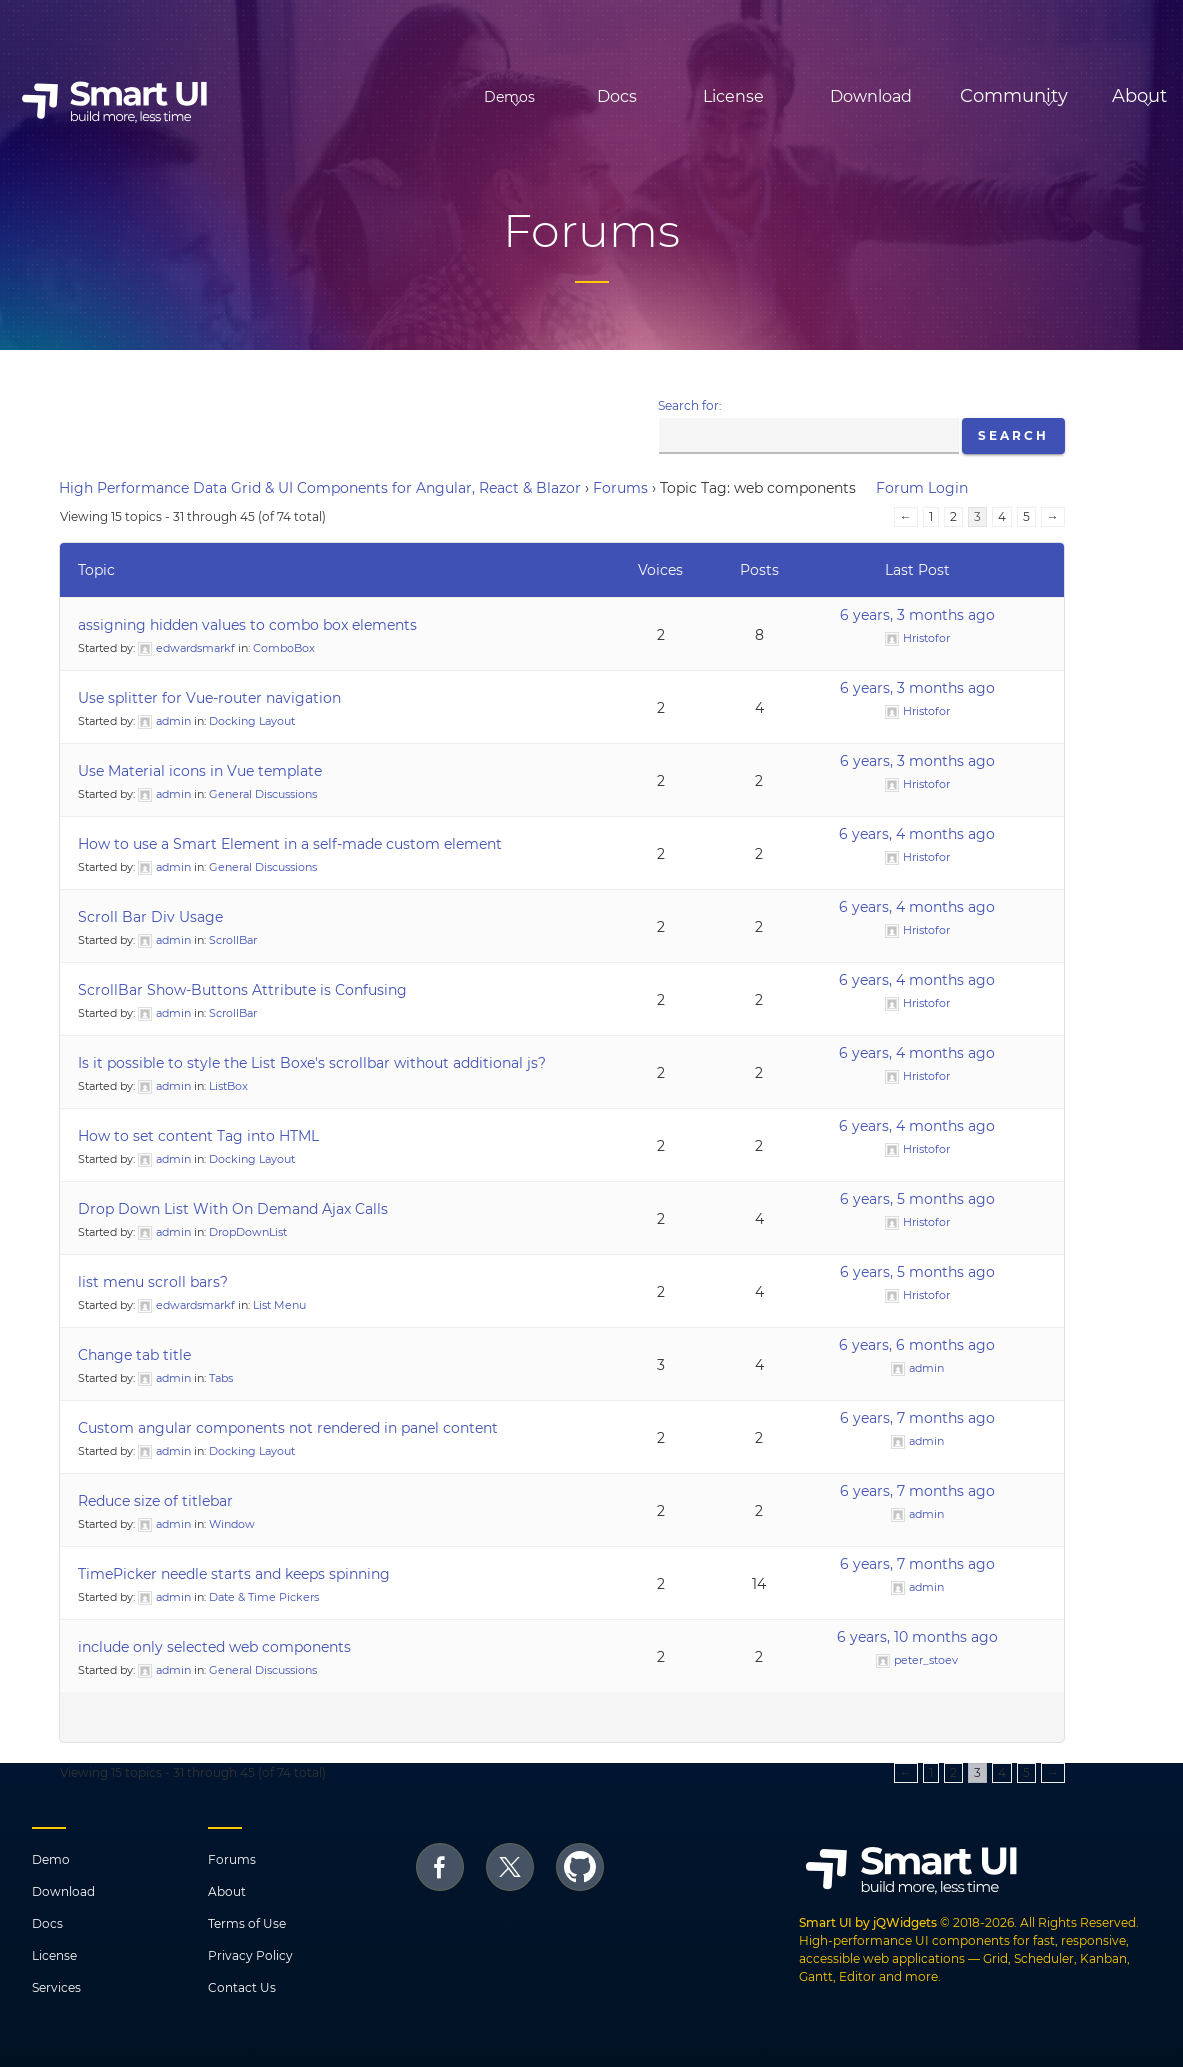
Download (786, 96)
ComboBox (284, 648)
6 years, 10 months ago (917, 1637)
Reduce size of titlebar (155, 1501)
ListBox (228, 1086)
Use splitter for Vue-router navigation (209, 698)
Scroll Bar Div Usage (150, 917)
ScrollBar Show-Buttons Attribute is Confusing (242, 990)
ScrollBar (233, 940)
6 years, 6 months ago (917, 1345)
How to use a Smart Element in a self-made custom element (290, 844)
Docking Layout (252, 721)
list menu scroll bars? (153, 1282)
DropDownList (248, 1232)
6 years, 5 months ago (917, 1199)
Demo (51, 1859)
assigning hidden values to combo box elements (247, 625)
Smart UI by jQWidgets (868, 1922)
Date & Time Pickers (264, 1597)
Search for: (690, 405)
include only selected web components (214, 1647)
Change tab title (134, 1355)
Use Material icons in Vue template (200, 771)
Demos (392, 97)
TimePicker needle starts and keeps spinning (234, 1574)
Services (56, 1987)
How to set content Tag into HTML (198, 1136)
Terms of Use (247, 1923)
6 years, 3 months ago (917, 615)
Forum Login (922, 488)
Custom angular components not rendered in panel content (288, 1428)
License (648, 96)
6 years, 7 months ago (917, 1418)
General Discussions (263, 794)
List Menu (279, 1305)
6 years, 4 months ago (917, 834)
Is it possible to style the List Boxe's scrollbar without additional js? (312, 1063)
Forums (620, 488)
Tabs (221, 1378)
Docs (532, 96)
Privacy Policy (250, 1955)
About (227, 1891)
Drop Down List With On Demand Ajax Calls (233, 1209)
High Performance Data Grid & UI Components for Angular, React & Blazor (320, 488)
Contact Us (242, 1987)
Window (232, 1524)
